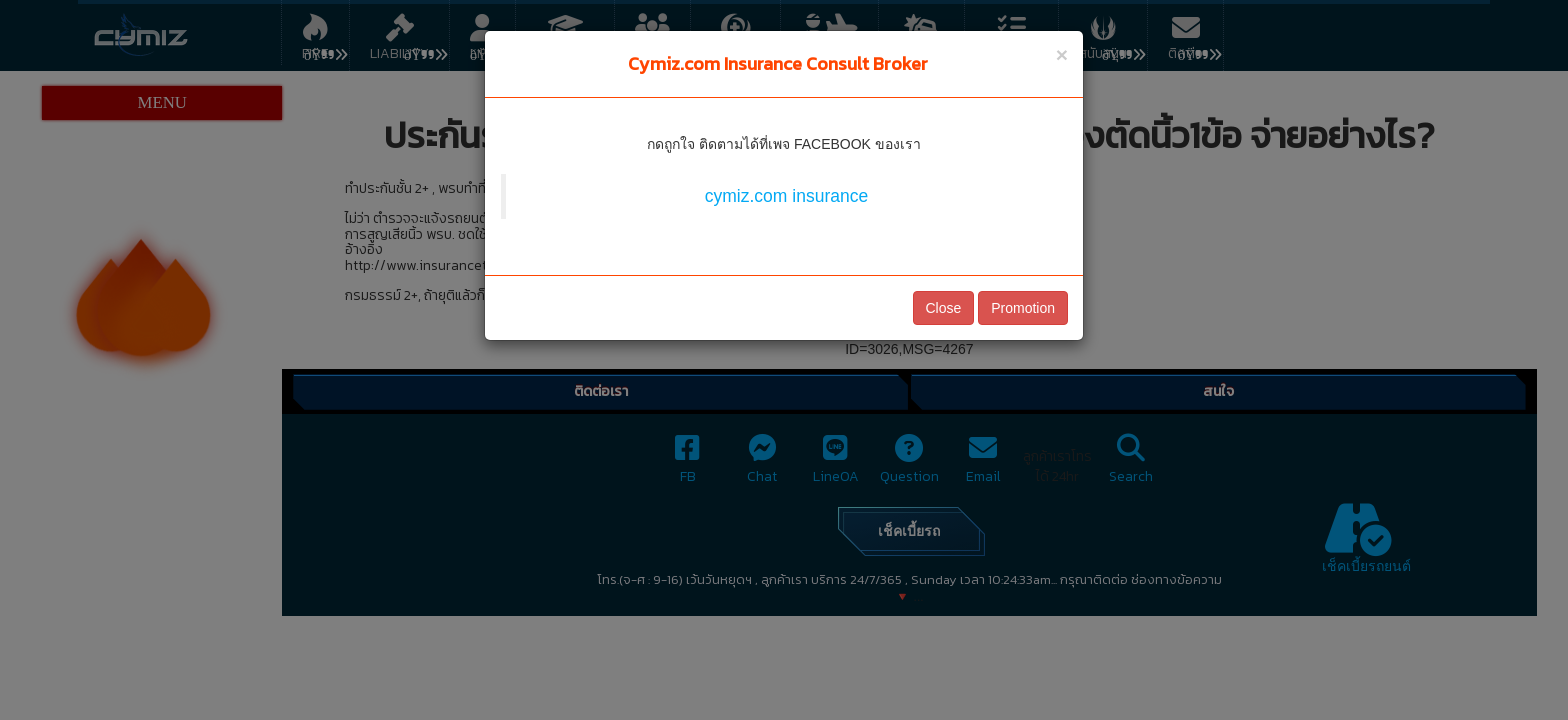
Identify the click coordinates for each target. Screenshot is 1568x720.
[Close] (1062, 54)
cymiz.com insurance (786, 196)
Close (944, 308)
